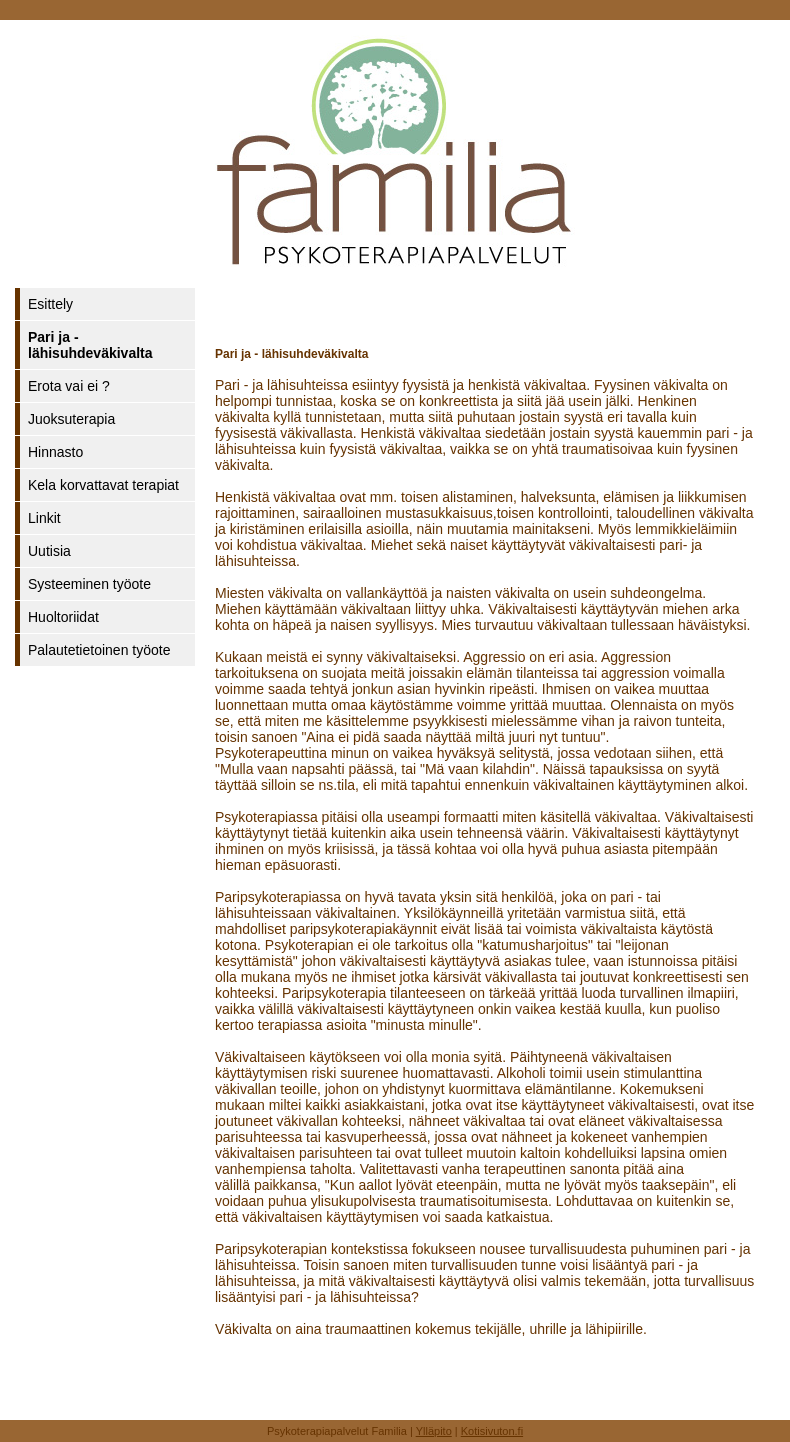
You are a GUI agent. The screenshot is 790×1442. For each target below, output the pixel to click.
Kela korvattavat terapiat (103, 485)
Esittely (50, 304)
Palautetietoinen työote (99, 650)
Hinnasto (55, 452)
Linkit (44, 518)
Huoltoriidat (63, 617)
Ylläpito (434, 1431)
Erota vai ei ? (69, 386)
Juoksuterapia (71, 419)
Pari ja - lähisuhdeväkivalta (90, 345)
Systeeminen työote (89, 584)
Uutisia (49, 551)
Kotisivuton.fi (492, 1431)
